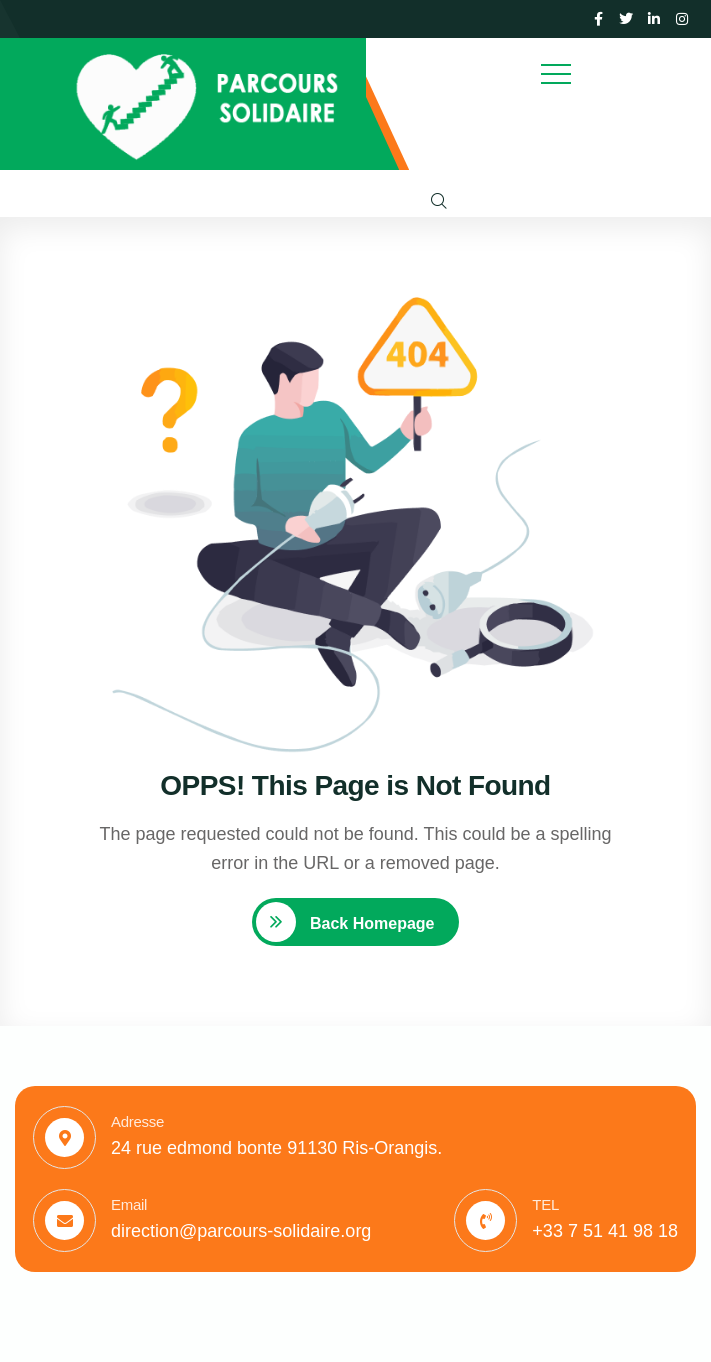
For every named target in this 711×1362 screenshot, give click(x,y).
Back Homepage (370, 923)
